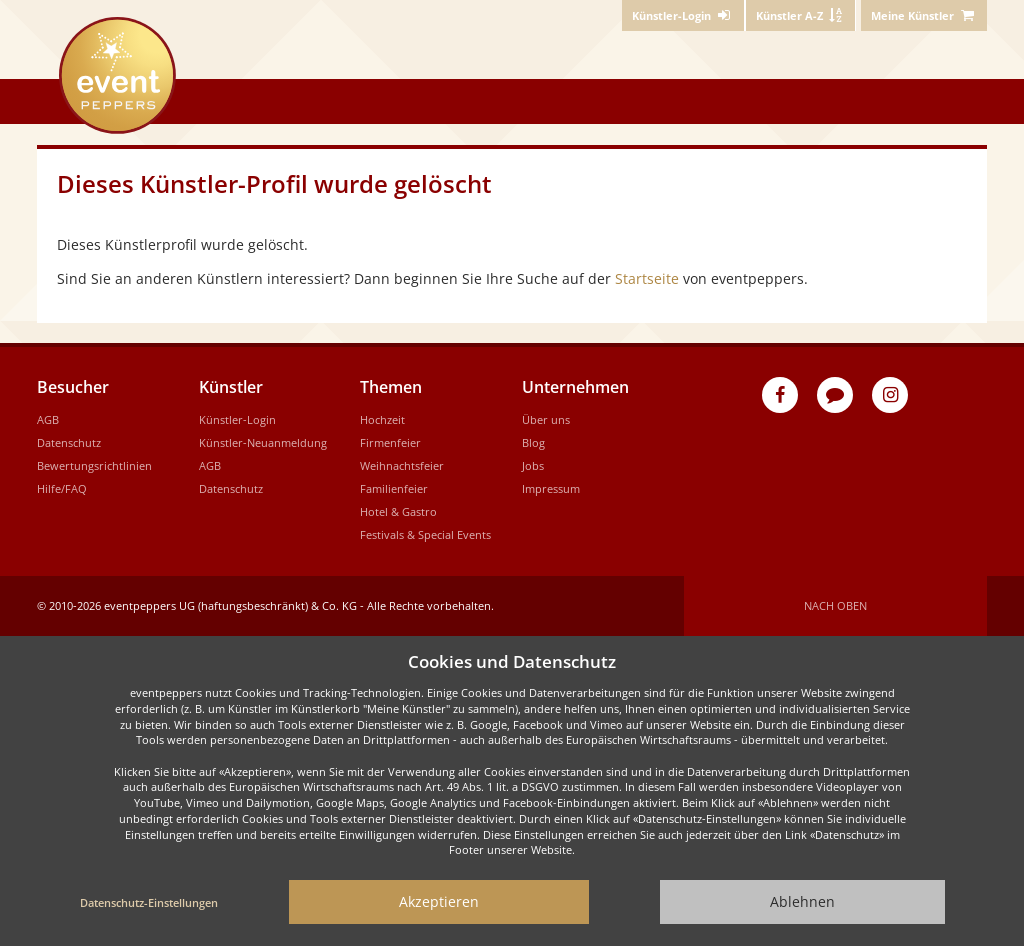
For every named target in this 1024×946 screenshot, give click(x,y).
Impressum (551, 488)
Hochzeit (382, 419)
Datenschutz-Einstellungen (149, 902)
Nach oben (835, 605)
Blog (533, 442)
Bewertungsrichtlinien (94, 465)
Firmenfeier (390, 442)
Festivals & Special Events (425, 534)
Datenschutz (69, 442)
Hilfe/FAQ (62, 488)
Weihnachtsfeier (402, 465)
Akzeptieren (439, 901)
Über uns (546, 419)
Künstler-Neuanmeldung (263, 442)
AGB (48, 419)
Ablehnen (802, 901)
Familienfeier (394, 488)
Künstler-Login (237, 419)
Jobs (533, 465)
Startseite (647, 278)
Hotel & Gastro (398, 511)
